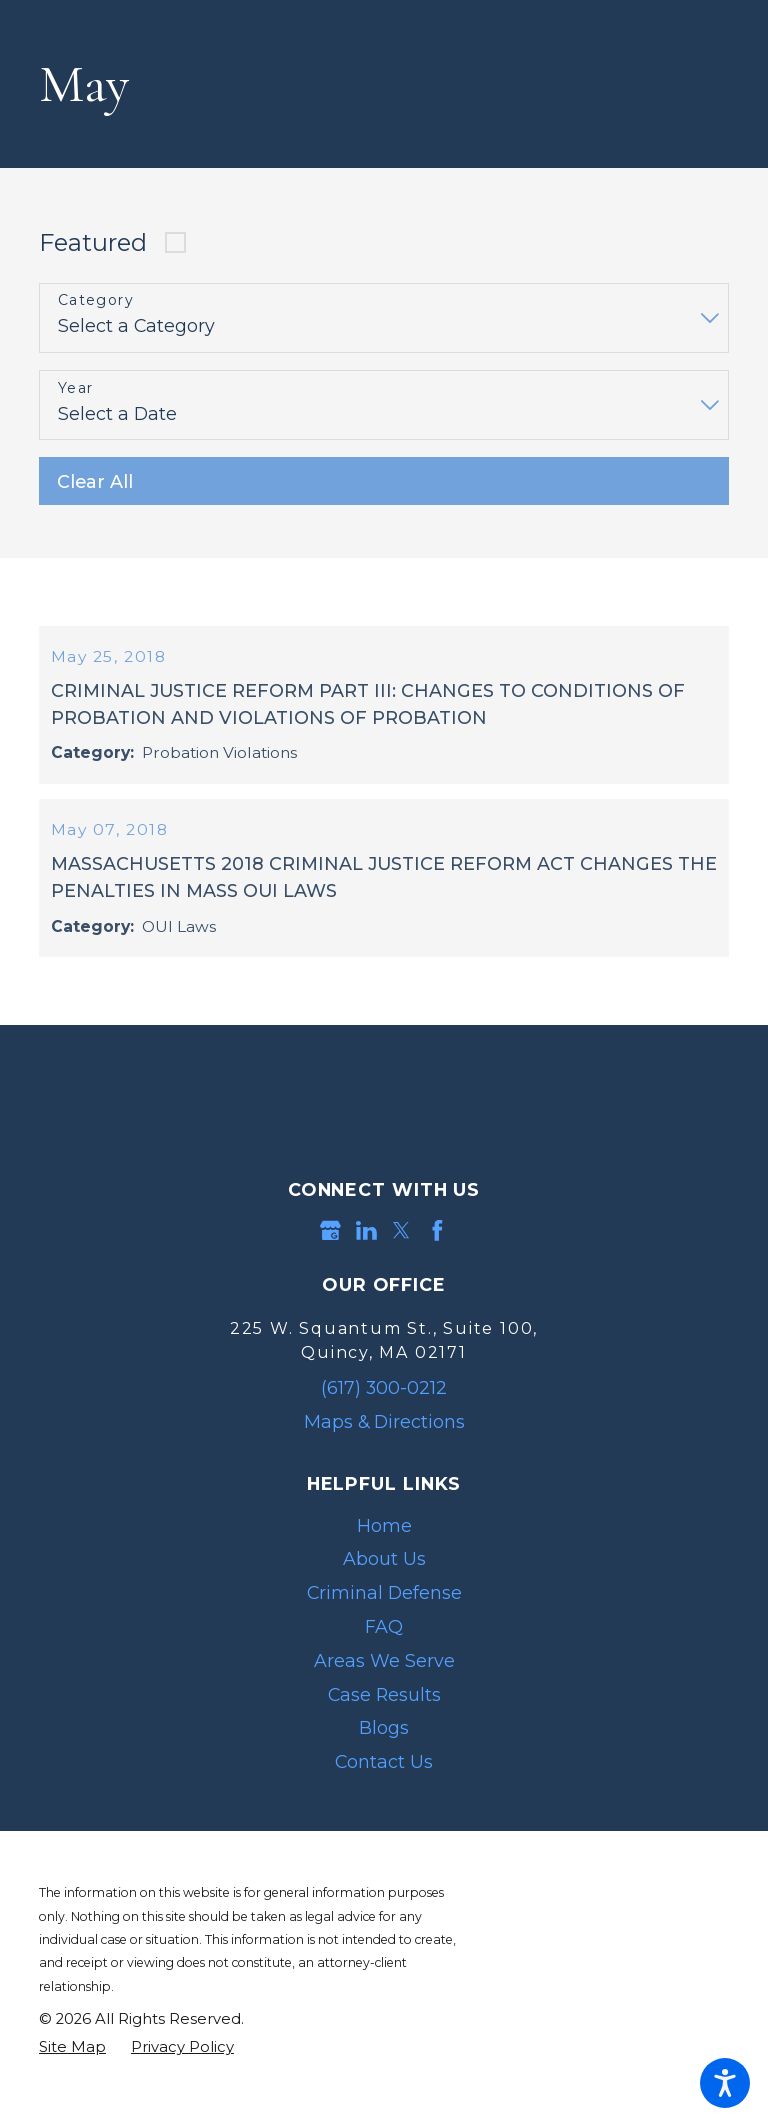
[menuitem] (384, 1564)
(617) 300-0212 (384, 1425)
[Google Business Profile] (330, 1268)
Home (384, 1563)
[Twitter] (401, 1268)
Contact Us (384, 1799)
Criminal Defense (384, 1630)
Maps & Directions (384, 1459)
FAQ (384, 1664)
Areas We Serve (384, 1698)
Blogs (384, 1765)
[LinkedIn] (366, 1268)
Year (76, 388)
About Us (384, 1596)
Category (96, 300)
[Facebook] (437, 1268)
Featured (93, 242)
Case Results (384, 1731)
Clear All (95, 481)
